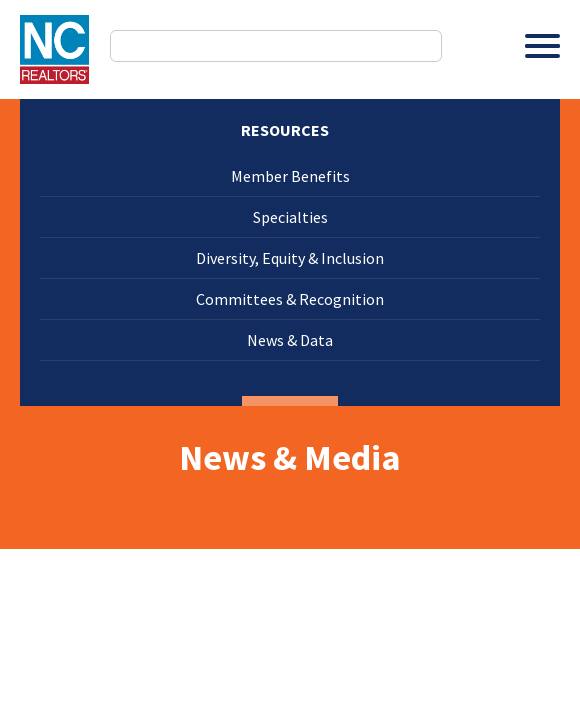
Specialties (290, 217)
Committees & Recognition (290, 299)
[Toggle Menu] (542, 45)
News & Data (290, 340)
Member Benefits (290, 176)
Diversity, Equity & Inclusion (290, 258)
